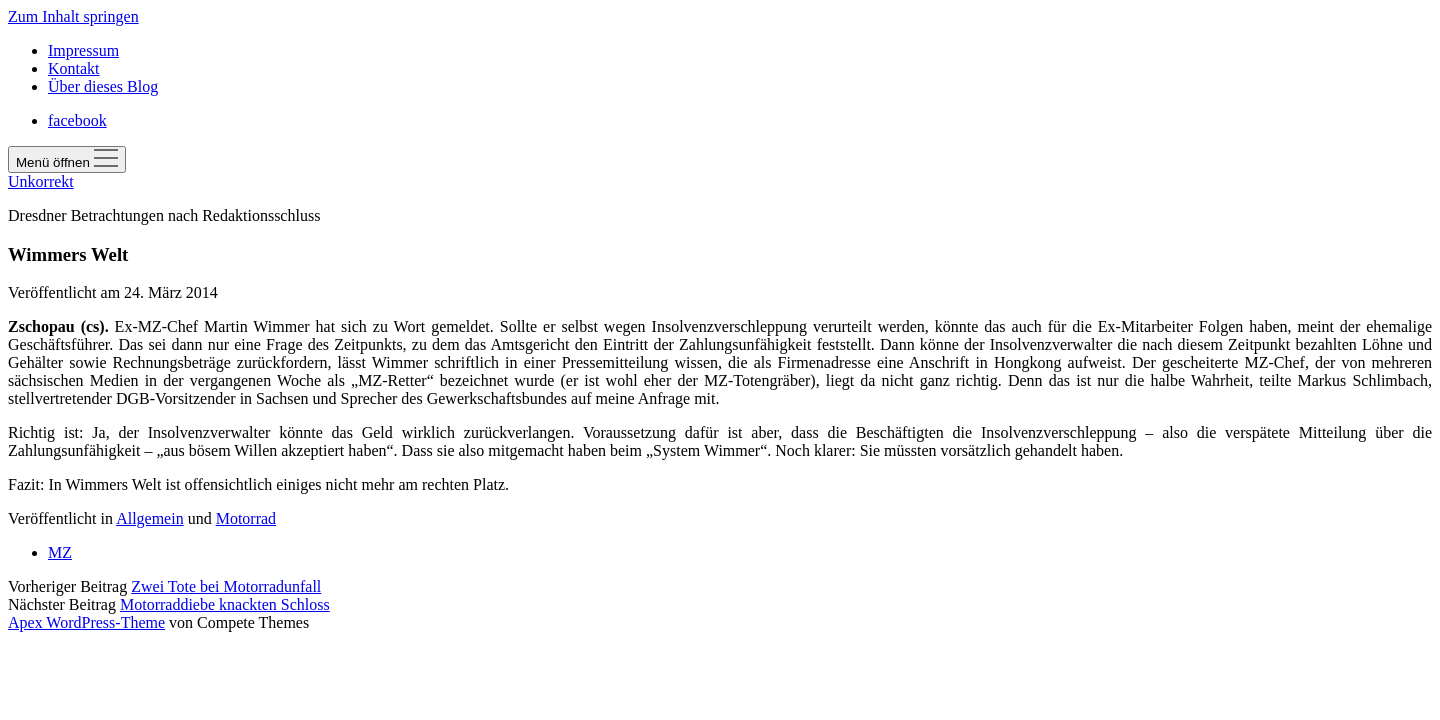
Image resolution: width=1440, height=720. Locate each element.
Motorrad (246, 518)
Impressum (83, 50)
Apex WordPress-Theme (86, 622)
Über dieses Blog (103, 86)
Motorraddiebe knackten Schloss (225, 604)
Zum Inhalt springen (73, 16)
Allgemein (150, 518)
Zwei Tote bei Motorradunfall (226, 586)
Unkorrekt (41, 181)
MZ (60, 552)
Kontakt (74, 68)
